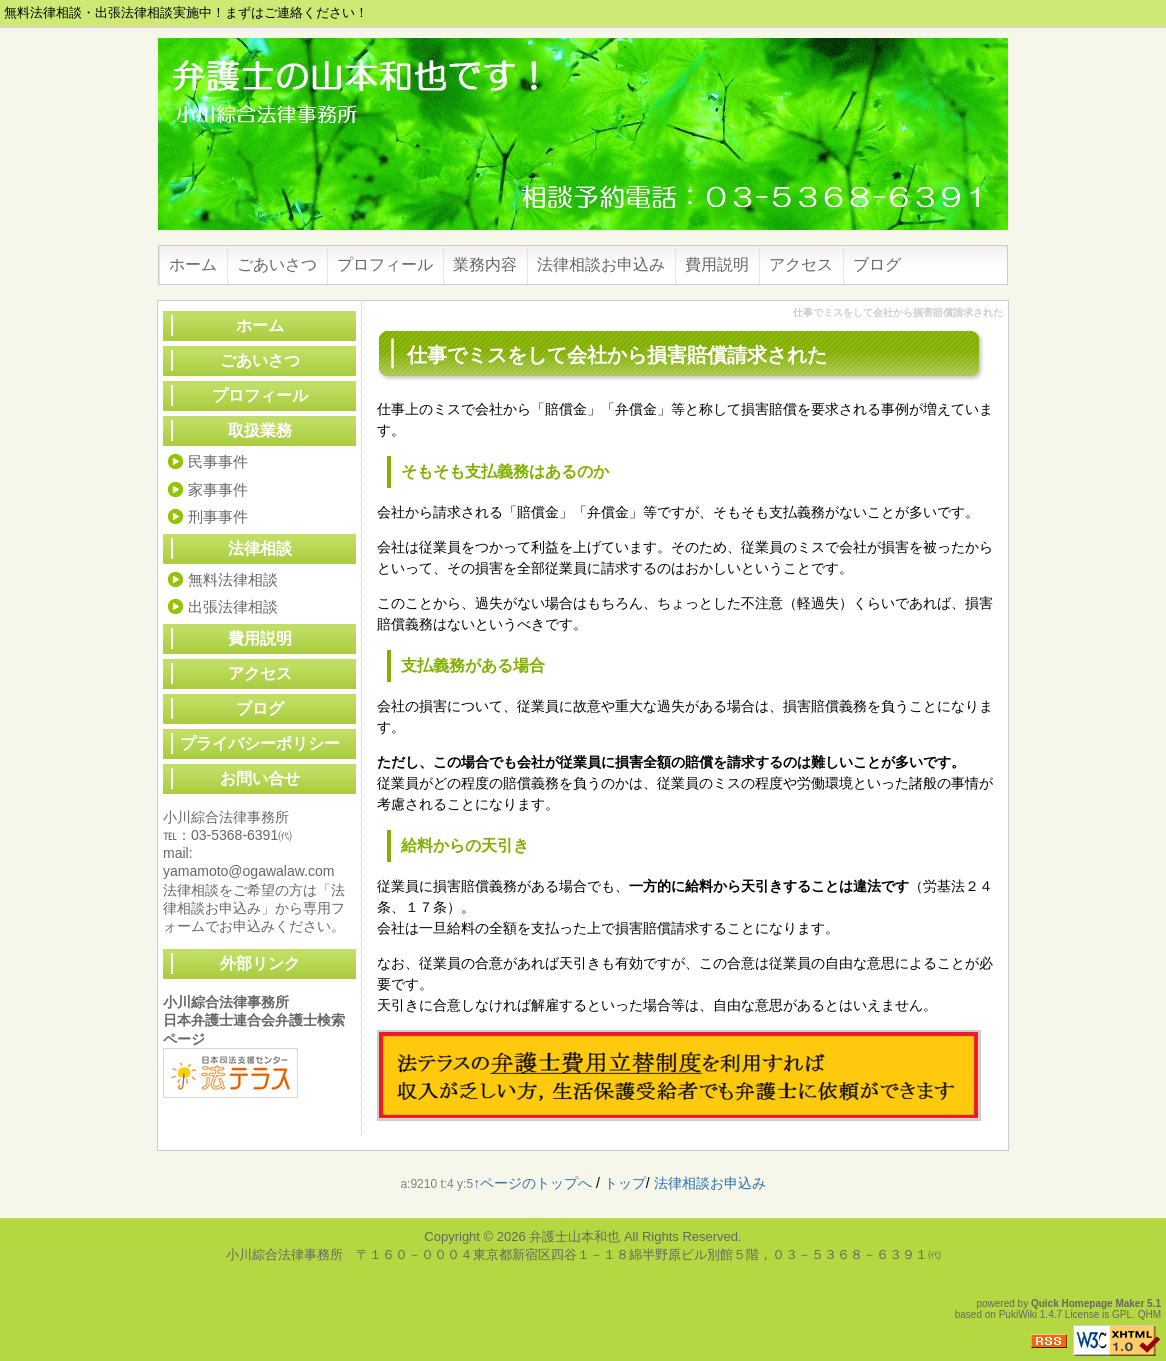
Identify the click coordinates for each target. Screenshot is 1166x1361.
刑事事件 (218, 516)
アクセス (801, 264)
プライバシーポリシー (260, 743)
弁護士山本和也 (574, 1236)
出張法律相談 (233, 606)
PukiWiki (1018, 1314)
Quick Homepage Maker (1087, 1303)
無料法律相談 (233, 579)
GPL (1122, 1314)
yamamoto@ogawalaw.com (248, 871)
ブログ (877, 264)
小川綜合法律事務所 (226, 1002)
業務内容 (485, 264)
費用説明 (717, 264)
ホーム (193, 264)
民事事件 (218, 461)
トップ (625, 1183)
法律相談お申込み (601, 264)
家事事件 (218, 489)
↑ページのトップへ (532, 1183)
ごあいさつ (277, 264)
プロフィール (385, 264)
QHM (1149, 1314)
